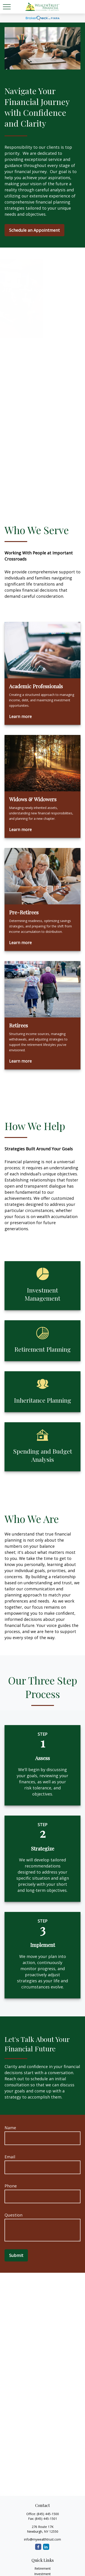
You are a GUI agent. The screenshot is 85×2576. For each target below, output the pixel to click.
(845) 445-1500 (48, 2514)
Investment (42, 2574)
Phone (11, 2186)
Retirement (42, 2568)
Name (10, 2127)
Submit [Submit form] (16, 2255)
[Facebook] (38, 2547)
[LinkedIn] (46, 2547)
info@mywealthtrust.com (42, 2539)
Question (13, 2215)
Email (10, 2156)
